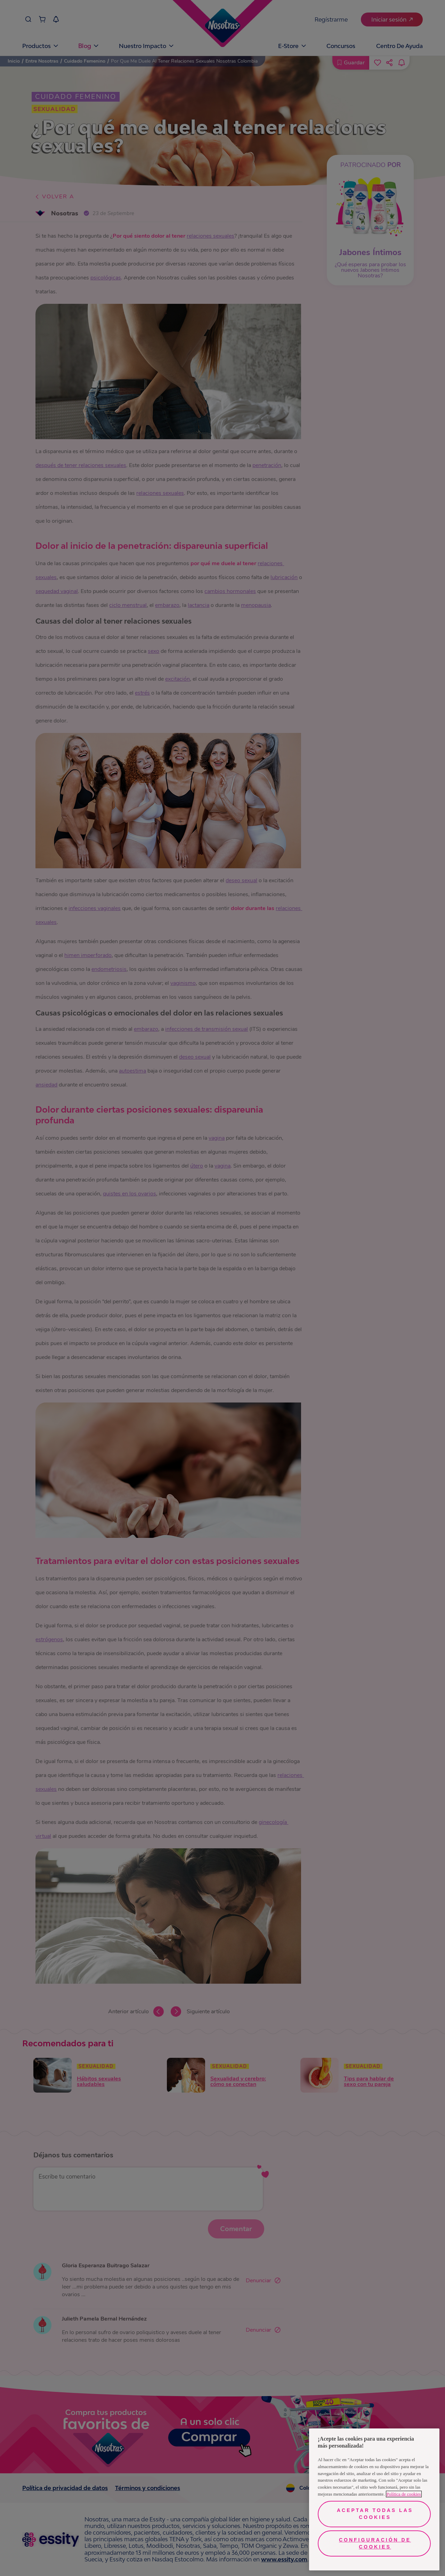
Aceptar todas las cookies (375, 2513)
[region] (374, 2499)
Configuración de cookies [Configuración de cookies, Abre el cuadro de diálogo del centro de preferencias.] (375, 2543)
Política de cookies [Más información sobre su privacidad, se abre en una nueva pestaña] (404, 2494)
